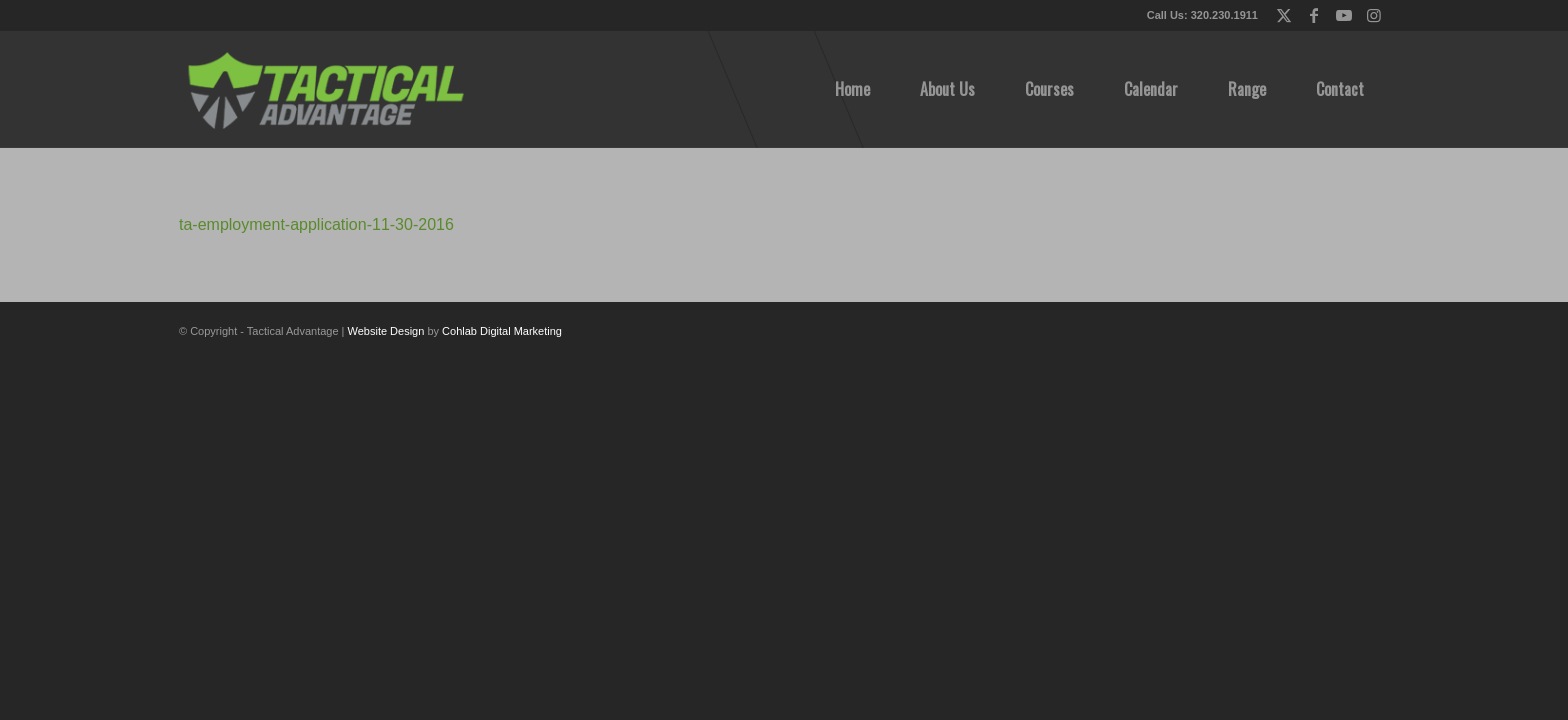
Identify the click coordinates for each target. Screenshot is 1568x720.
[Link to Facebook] (1313, 15)
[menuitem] (852, 89)
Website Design (386, 331)
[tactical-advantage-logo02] (325, 89)
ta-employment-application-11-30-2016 (316, 224)
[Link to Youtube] (1343, 15)
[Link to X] (1283, 15)
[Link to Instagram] (1374, 15)
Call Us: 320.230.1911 (1202, 15)
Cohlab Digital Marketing (502, 331)
